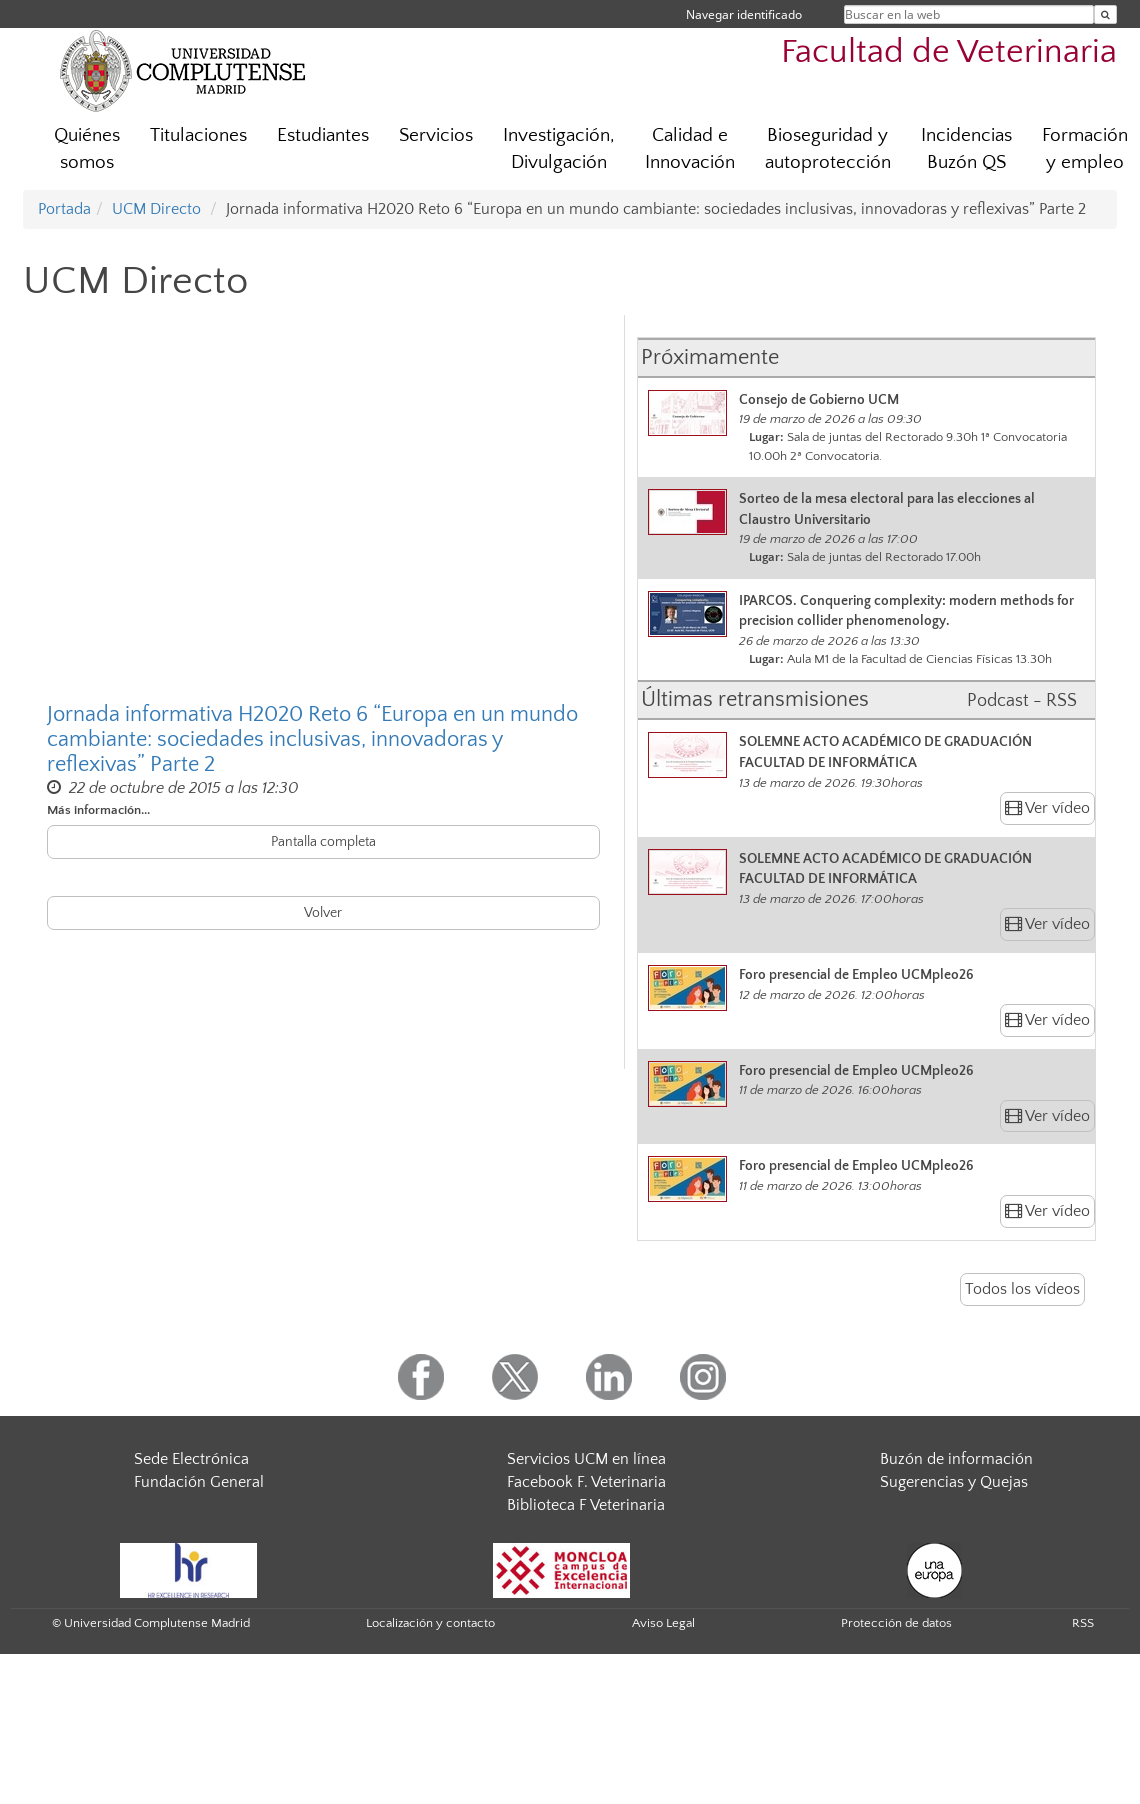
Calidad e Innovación (690, 149)
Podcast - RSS (1022, 701)
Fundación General (199, 1482)
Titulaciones (198, 135)
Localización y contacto (430, 1623)
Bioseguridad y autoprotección (828, 149)
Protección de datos (896, 1623)
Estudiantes (323, 135)
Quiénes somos (87, 149)
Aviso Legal (663, 1623)
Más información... (98, 810)
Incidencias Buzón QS (966, 149)
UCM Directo (156, 209)
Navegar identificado (744, 14)
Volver (323, 913)
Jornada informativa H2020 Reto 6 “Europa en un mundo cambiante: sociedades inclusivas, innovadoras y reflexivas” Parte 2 (312, 739)
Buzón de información (956, 1459)
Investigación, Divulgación (559, 149)
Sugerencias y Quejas (954, 1482)
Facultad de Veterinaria (949, 52)
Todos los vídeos (1022, 1289)
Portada (64, 209)
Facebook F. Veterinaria (586, 1482)
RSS (1083, 1623)
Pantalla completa (323, 842)
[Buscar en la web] (1105, 14)
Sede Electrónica (191, 1459)
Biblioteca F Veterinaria (586, 1505)
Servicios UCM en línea (586, 1459)
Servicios (436, 135)
